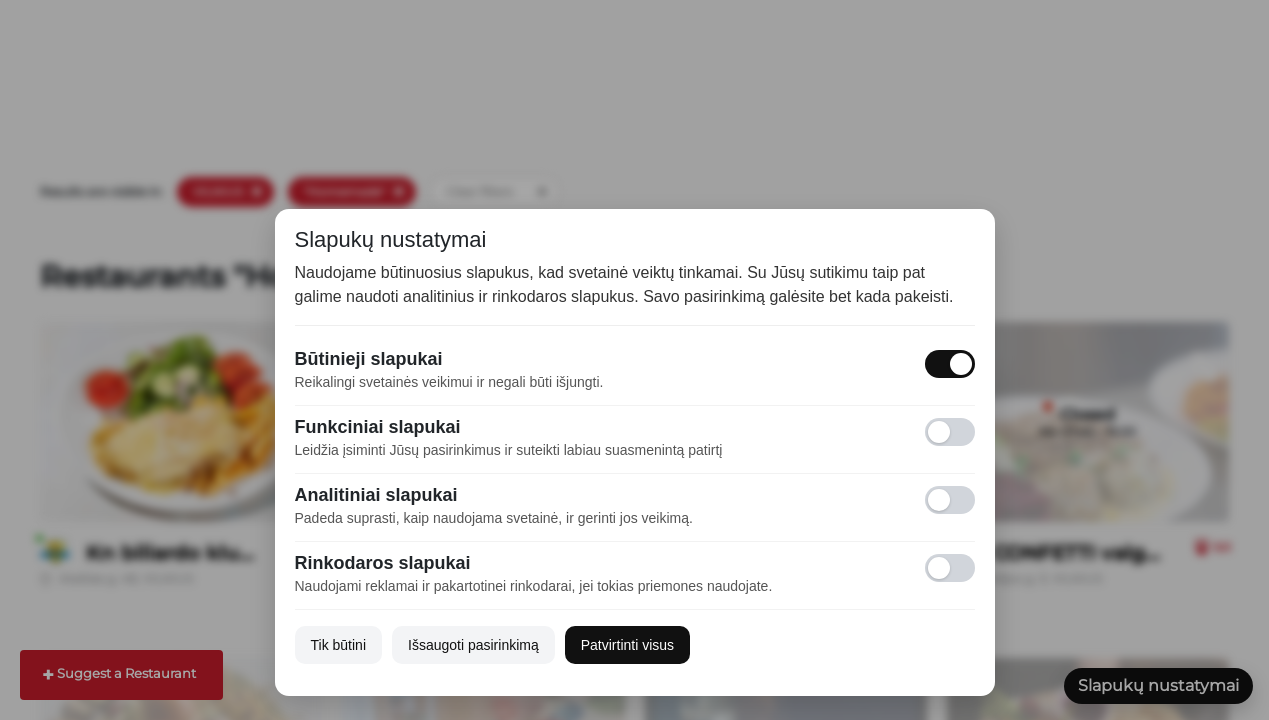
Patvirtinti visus (627, 645)
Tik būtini (339, 645)
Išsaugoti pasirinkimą (473, 645)
